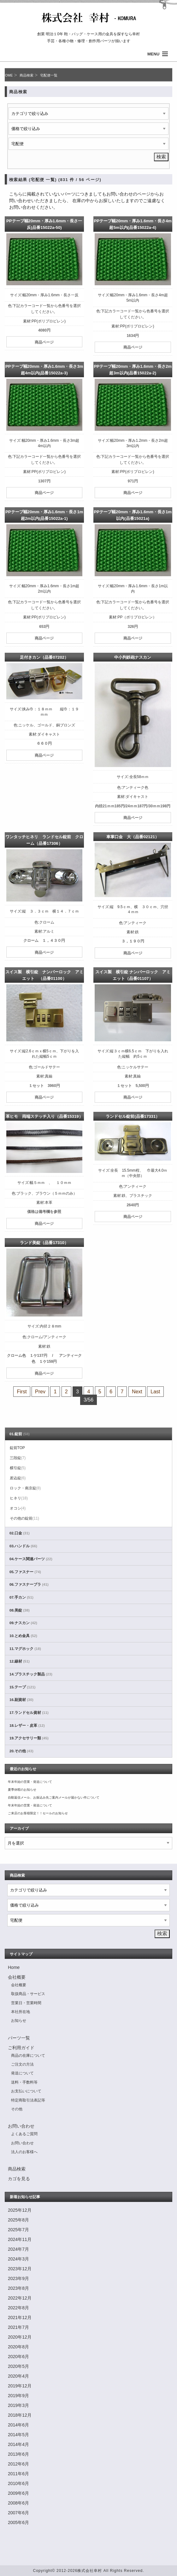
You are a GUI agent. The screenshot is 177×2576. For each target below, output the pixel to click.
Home (14, 1967)
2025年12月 (20, 2210)
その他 (16, 2109)
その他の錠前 (24, 1518)
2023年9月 (18, 2278)
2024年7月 (18, 2249)
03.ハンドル (23, 1546)
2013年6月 (18, 2454)
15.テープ (22, 1687)
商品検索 (26, 75)
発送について (22, 2073)
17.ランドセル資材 (29, 1712)
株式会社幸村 (89, 2570)
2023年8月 (18, 2288)
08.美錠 (19, 1610)
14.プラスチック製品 (30, 1674)
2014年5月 (18, 2434)
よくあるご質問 (24, 2134)
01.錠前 (19, 1434)
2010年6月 (18, 2483)
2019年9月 (18, 2395)
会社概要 (17, 1977)
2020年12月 (20, 2337)
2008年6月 (18, 2502)
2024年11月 (20, 2239)
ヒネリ (19, 1498)
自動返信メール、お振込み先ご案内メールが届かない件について (53, 1797)
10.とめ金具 (23, 1636)
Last (155, 1391)
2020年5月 (18, 2366)
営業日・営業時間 (26, 2003)
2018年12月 (20, 2415)
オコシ (18, 1508)
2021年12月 (20, 2317)
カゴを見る (19, 2178)
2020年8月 (18, 2346)
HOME (8, 75)
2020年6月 (18, 2356)
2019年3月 (18, 2405)
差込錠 (18, 1478)
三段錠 (18, 1458)
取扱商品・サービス (28, 1994)
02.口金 (19, 1533)
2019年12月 (20, 2385)
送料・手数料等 (24, 2082)
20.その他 (21, 1751)
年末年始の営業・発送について (30, 1781)
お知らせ (18, 2020)
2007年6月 (18, 2512)
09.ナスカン (23, 1623)
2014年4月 (18, 2444)
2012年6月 (18, 2463)
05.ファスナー (25, 1572)
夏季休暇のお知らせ (22, 1789)
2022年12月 (20, 2297)
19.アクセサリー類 (29, 1738)
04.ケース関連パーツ (30, 1559)
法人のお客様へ (24, 2152)
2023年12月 (20, 2268)
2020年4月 (18, 2376)
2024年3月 (18, 2258)
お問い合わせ (21, 2126)
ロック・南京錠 (25, 1488)
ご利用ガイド (21, 2047)
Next (137, 1391)
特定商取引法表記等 (28, 2100)
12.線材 (19, 1661)
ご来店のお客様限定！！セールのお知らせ (38, 1813)
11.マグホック (25, 1649)
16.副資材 (21, 1700)
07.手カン (21, 1597)
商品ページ (44, 342)
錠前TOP (17, 1448)
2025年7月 (18, 2229)
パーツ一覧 (19, 2037)
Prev (40, 1391)
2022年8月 (18, 2307)
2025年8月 (18, 2219)
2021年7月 (18, 2327)
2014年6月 (18, 2424)
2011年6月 (18, 2473)
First (22, 1391)
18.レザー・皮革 (27, 1725)
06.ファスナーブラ (29, 1584)
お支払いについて (26, 2091)
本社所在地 (20, 2012)
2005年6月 (18, 2522)
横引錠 (18, 1468)
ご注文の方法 (22, 2064)
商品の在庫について (28, 2055)
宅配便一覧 (48, 75)
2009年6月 (18, 2493)
